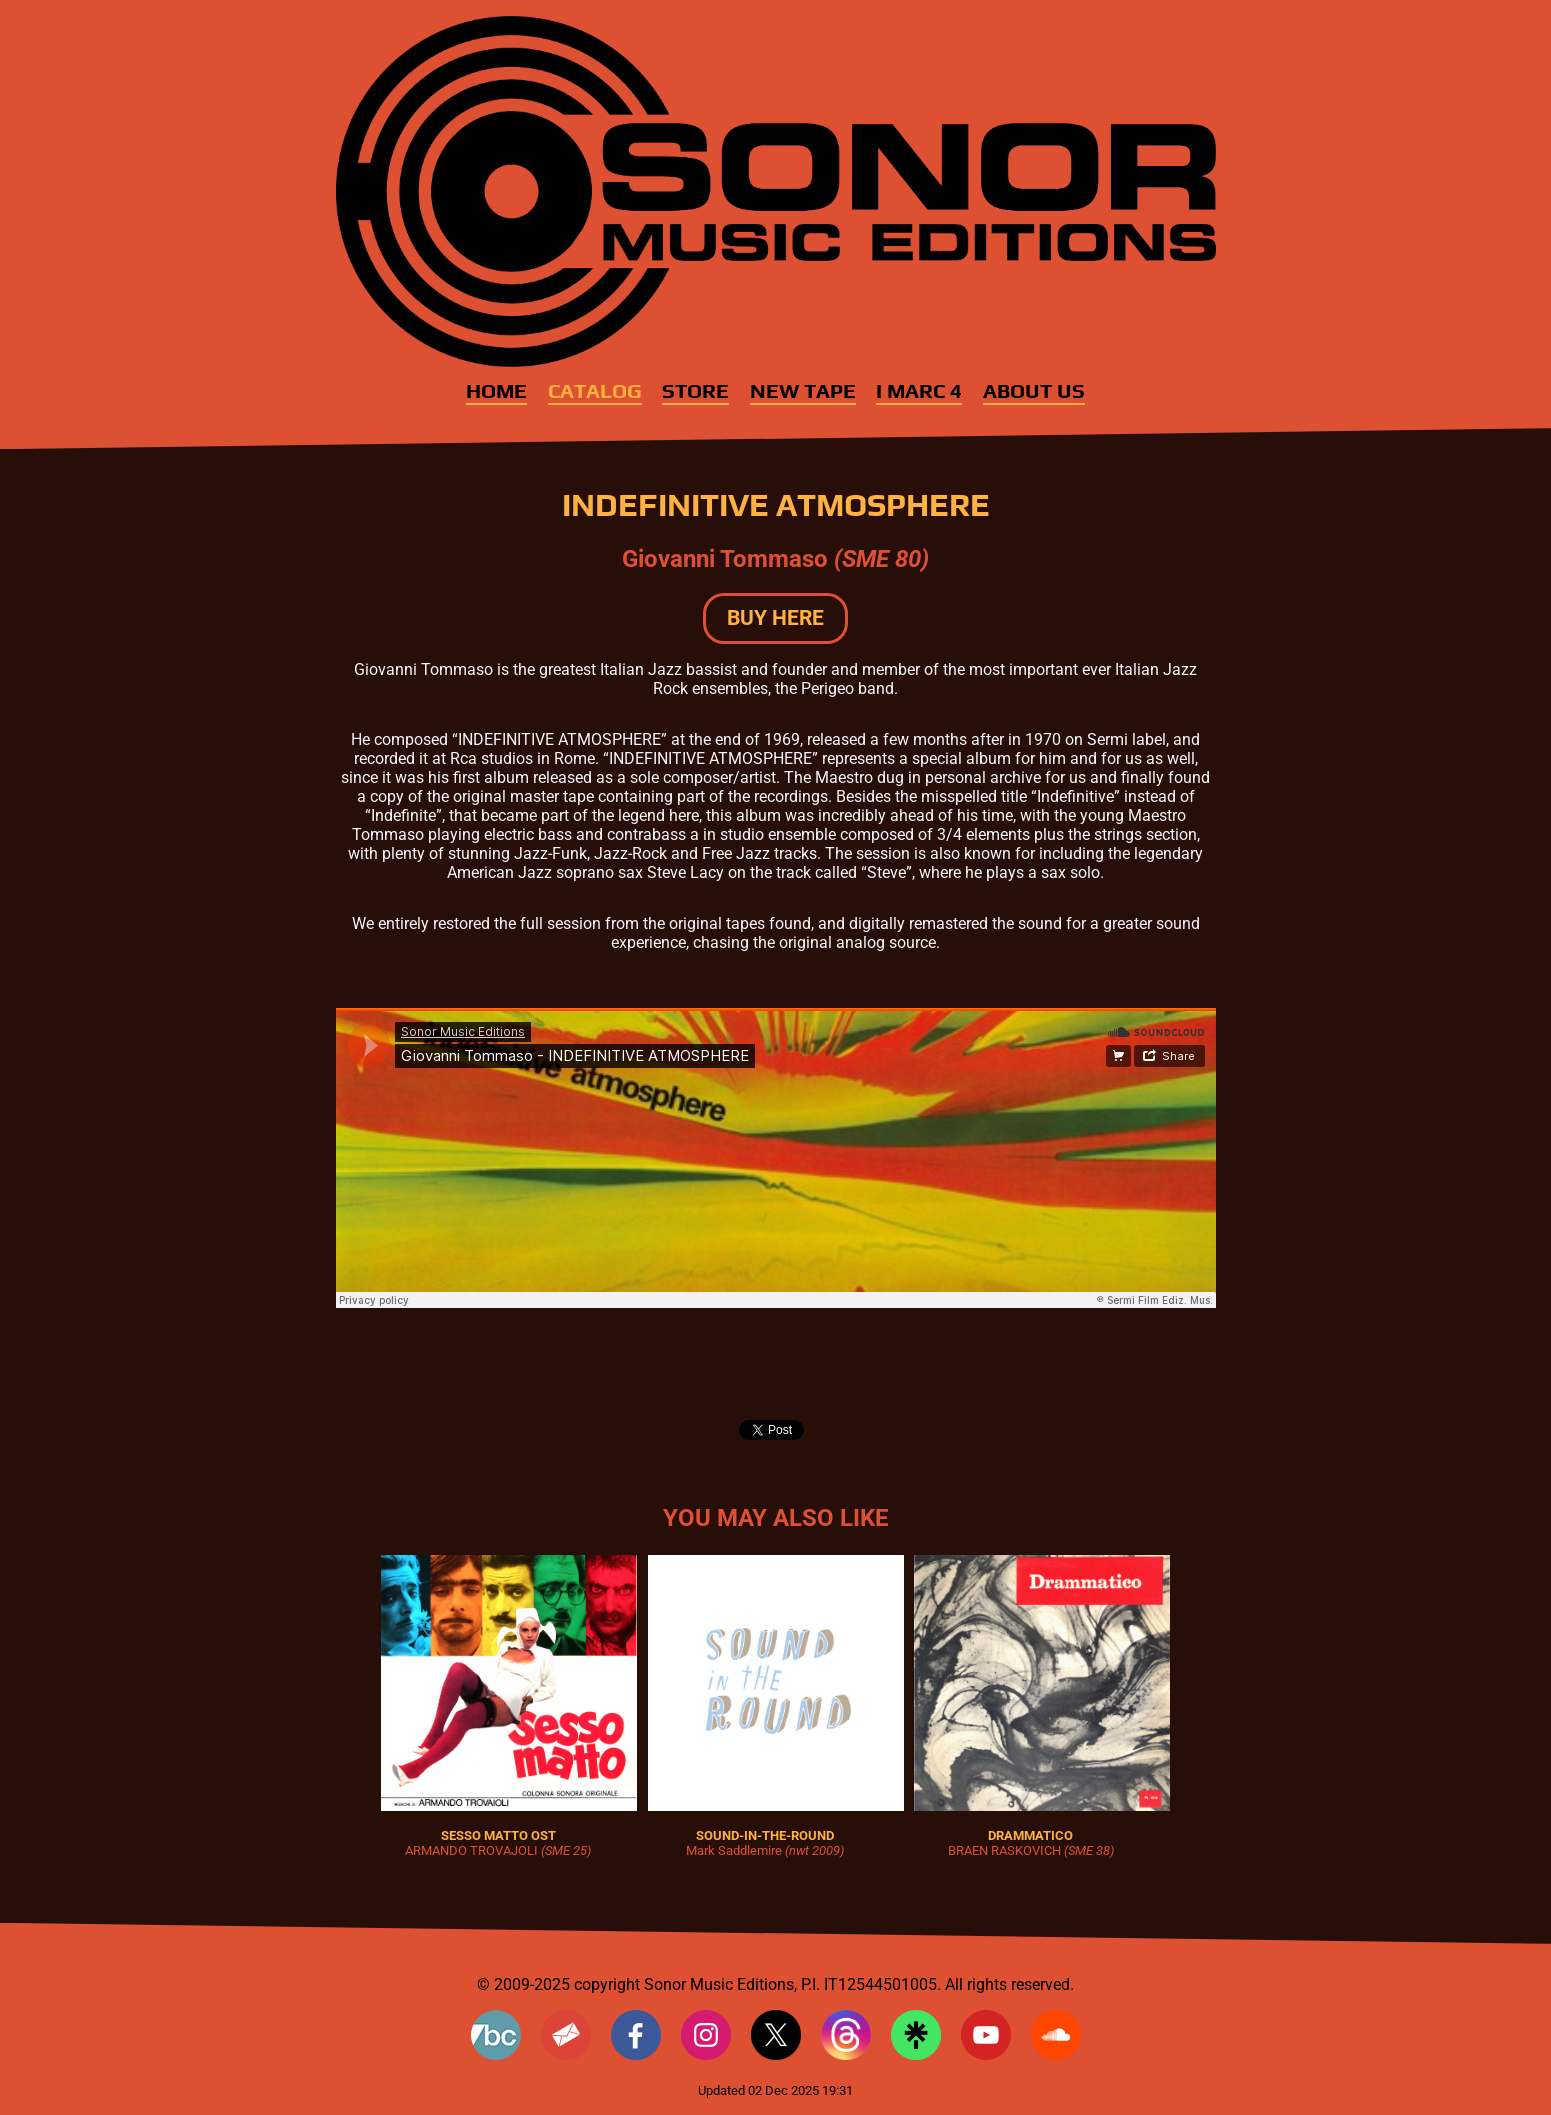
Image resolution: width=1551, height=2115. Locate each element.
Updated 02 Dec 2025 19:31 (775, 2090)
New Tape (803, 391)
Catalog (595, 391)
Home (496, 391)
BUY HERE (775, 618)
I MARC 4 (919, 391)
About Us (1034, 391)
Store (695, 391)
